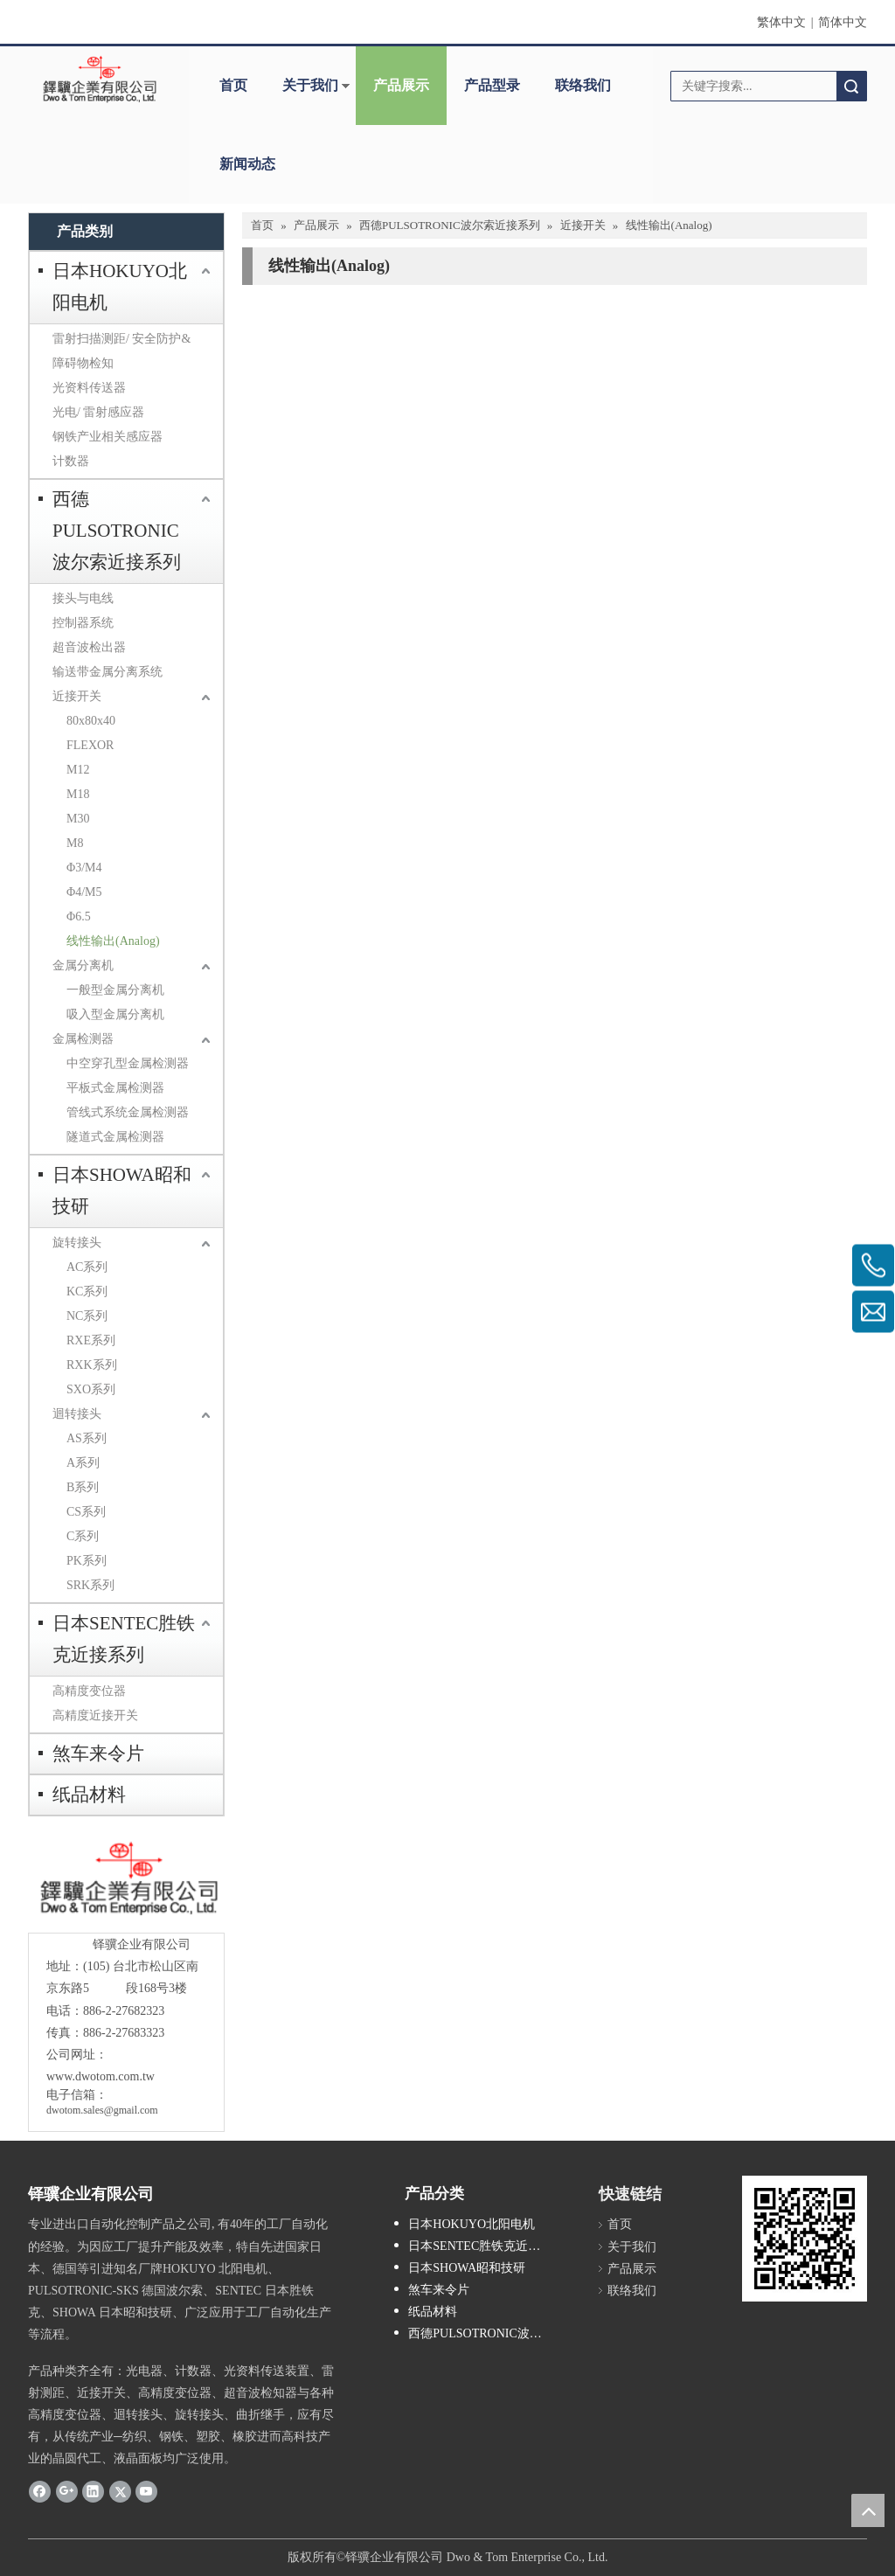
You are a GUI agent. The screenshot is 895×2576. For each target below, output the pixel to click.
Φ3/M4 (84, 867)
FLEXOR (90, 745)
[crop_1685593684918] (126, 1879)
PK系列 (86, 1560)
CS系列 (86, 1511)
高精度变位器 (89, 1691)
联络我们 (583, 85)
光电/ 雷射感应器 (98, 412)
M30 (77, 818)
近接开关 (76, 696)
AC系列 (87, 1267)
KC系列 (87, 1291)
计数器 (70, 461)
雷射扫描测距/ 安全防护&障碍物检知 (121, 351)
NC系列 (87, 1316)
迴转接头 (76, 1413)
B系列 (82, 1487)
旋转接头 (76, 1242)
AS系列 (86, 1438)
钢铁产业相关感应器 (107, 436)
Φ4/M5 (84, 892)
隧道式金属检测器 (115, 1136)
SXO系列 (90, 1389)
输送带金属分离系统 (107, 671)
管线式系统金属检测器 (127, 1112)
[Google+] (67, 2491)
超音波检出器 (89, 647)
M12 (77, 769)
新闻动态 (247, 163)
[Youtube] (146, 2491)
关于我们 (310, 85)
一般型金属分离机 (115, 989)
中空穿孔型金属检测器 (127, 1063)
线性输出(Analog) (113, 941)
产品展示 (401, 85)
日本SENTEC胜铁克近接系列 (123, 1639)
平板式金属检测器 (115, 1087)
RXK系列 (91, 1364)
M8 (74, 843)
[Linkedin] (93, 2491)
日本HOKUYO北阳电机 (119, 286)
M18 (77, 794)
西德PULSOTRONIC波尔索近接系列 (116, 531)
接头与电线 (83, 598)
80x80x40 (90, 720)
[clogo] (99, 79)
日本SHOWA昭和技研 (121, 1190)
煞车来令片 (98, 1753)
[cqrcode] (804, 2238)
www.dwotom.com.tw (100, 2076)
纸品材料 (89, 1794)
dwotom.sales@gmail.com (102, 2110)
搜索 (851, 86)
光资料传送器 (89, 387)
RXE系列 (90, 1340)
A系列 (83, 1462)
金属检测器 (83, 1038)
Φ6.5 (78, 916)
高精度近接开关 (95, 1715)
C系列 (82, 1536)
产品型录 (492, 85)
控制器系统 (83, 622)
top (868, 2510)
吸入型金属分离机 (115, 1014)
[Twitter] (120, 2491)
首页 (233, 85)
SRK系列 (90, 1585)
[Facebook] (40, 2491)
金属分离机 (83, 965)
